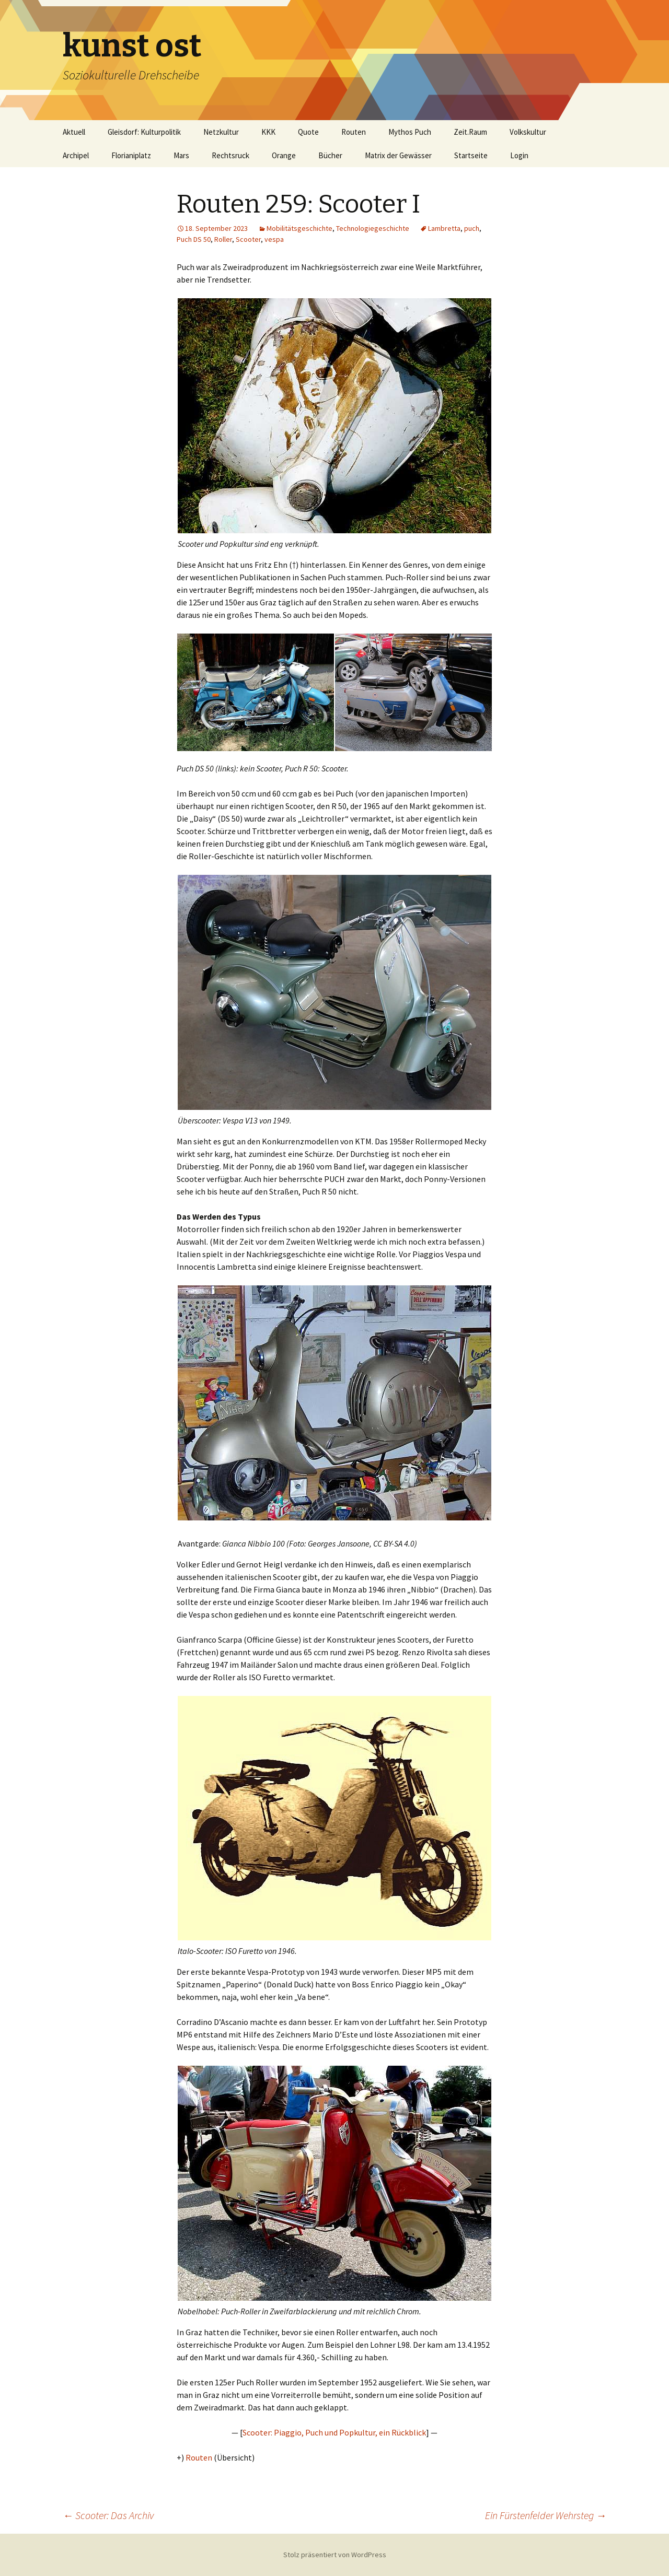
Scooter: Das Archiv (108, 2515)
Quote (308, 132)
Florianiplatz (131, 155)
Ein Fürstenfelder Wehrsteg (545, 2515)
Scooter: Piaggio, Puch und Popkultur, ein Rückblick (334, 2432)
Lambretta (444, 228)
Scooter (248, 239)
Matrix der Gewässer (398, 155)
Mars (181, 155)
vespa (274, 239)
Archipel (76, 155)
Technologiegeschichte (372, 228)
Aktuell (74, 132)
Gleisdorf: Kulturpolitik (144, 132)
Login (519, 155)
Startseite (471, 155)
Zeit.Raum (470, 132)
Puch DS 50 (194, 239)
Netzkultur (221, 132)
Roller (223, 239)
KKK (268, 132)
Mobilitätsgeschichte (299, 228)
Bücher (330, 155)
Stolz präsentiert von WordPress (334, 2554)
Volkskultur (528, 132)
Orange (284, 155)
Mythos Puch (409, 132)
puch (471, 228)
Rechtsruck (230, 155)
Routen (353, 132)
